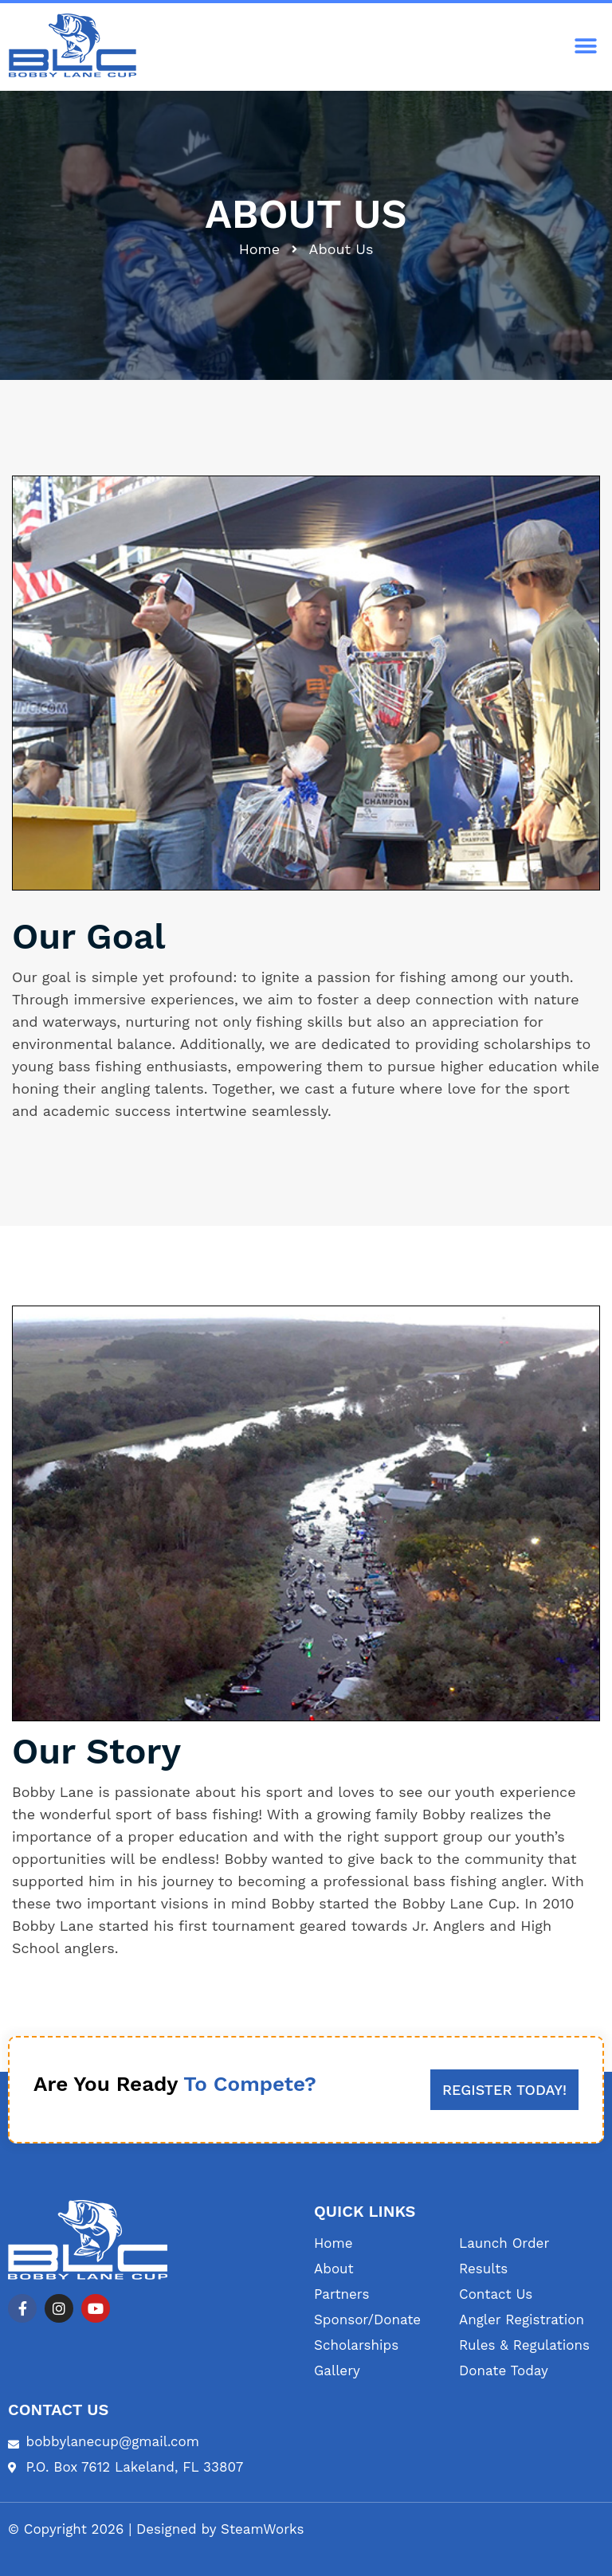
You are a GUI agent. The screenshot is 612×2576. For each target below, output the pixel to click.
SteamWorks (262, 2529)
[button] (586, 47)
